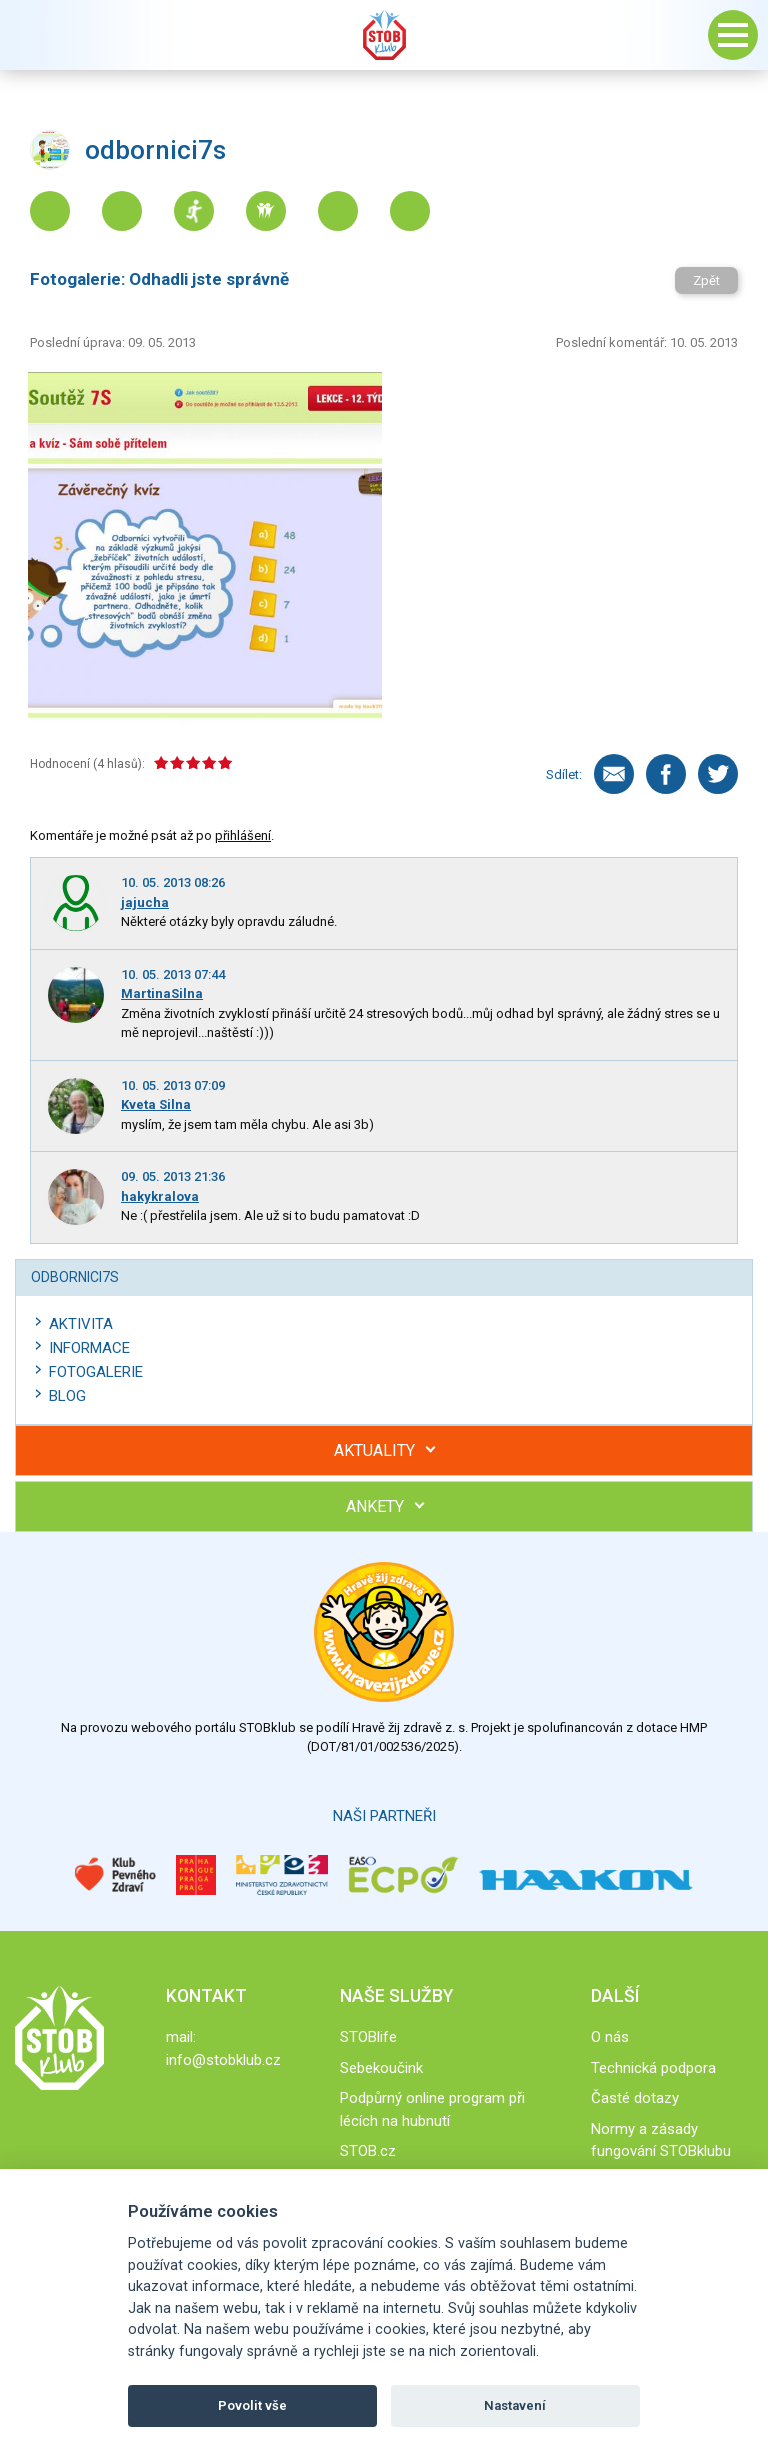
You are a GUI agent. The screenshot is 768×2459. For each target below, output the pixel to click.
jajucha (145, 902)
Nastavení (515, 2405)
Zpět (706, 280)
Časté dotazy (635, 2098)
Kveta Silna (156, 1104)
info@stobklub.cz (223, 2060)
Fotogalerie (96, 1372)
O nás (610, 2037)
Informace (89, 1348)
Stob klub (384, 35)
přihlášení (243, 835)
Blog (67, 1396)
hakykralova (160, 1196)
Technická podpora (653, 2068)
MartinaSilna (162, 993)
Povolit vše (252, 2405)
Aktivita (81, 1324)
